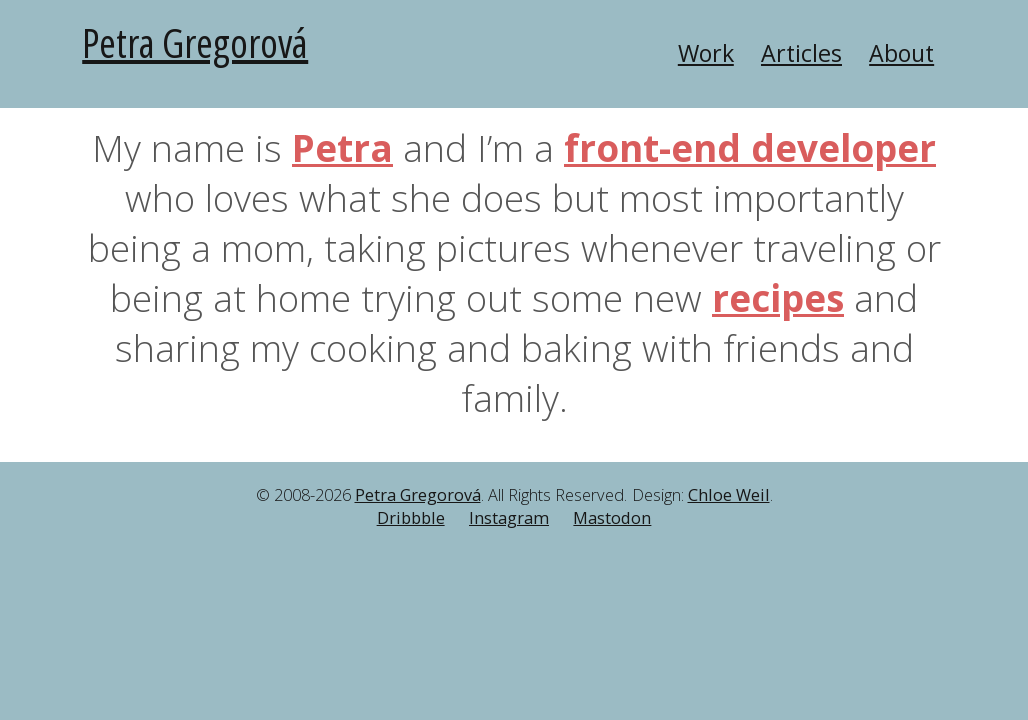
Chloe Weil (729, 495)
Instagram (509, 518)
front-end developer (750, 148)
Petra (342, 148)
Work (706, 53)
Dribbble (411, 518)
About (901, 53)
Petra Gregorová (195, 42)
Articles (801, 53)
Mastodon (612, 518)
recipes (778, 298)
